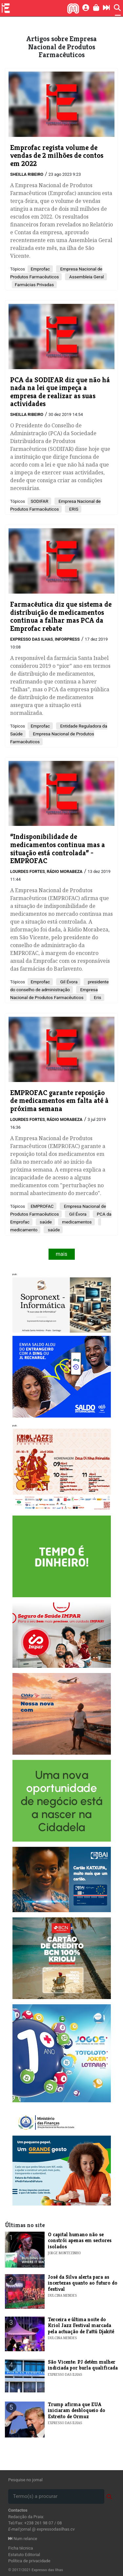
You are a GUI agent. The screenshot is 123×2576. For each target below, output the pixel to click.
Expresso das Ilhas (31, 639)
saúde (45, 1221)
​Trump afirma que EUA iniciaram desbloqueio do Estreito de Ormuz (76, 2410)
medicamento (23, 1229)
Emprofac (40, 268)
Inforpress (67, 639)
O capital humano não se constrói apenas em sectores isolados (80, 2240)
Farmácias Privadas (34, 284)
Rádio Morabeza (64, 871)
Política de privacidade (29, 2560)
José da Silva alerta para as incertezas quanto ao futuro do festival (82, 2282)
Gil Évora (68, 981)
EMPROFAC (42, 1206)
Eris (97, 997)
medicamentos (76, 1221)
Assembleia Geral (86, 276)
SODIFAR (39, 501)
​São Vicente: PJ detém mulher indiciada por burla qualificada (83, 2364)
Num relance (22, 2538)
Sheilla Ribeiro (26, 174)
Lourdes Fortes (27, 871)
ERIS (73, 509)
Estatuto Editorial (24, 2554)
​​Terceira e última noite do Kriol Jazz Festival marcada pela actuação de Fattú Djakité (81, 2325)
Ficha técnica (20, 2548)
